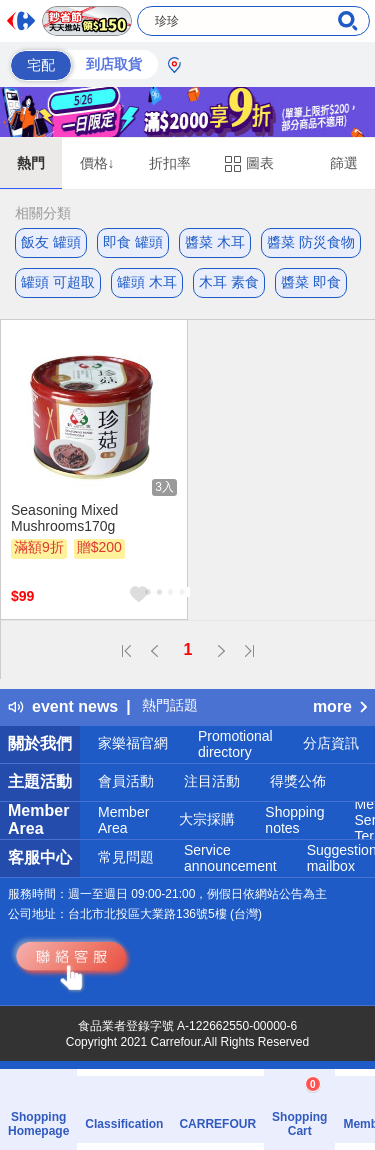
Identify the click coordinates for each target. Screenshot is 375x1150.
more (340, 706)
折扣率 (170, 163)
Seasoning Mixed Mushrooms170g (64, 518)
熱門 (31, 163)
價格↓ (97, 163)
